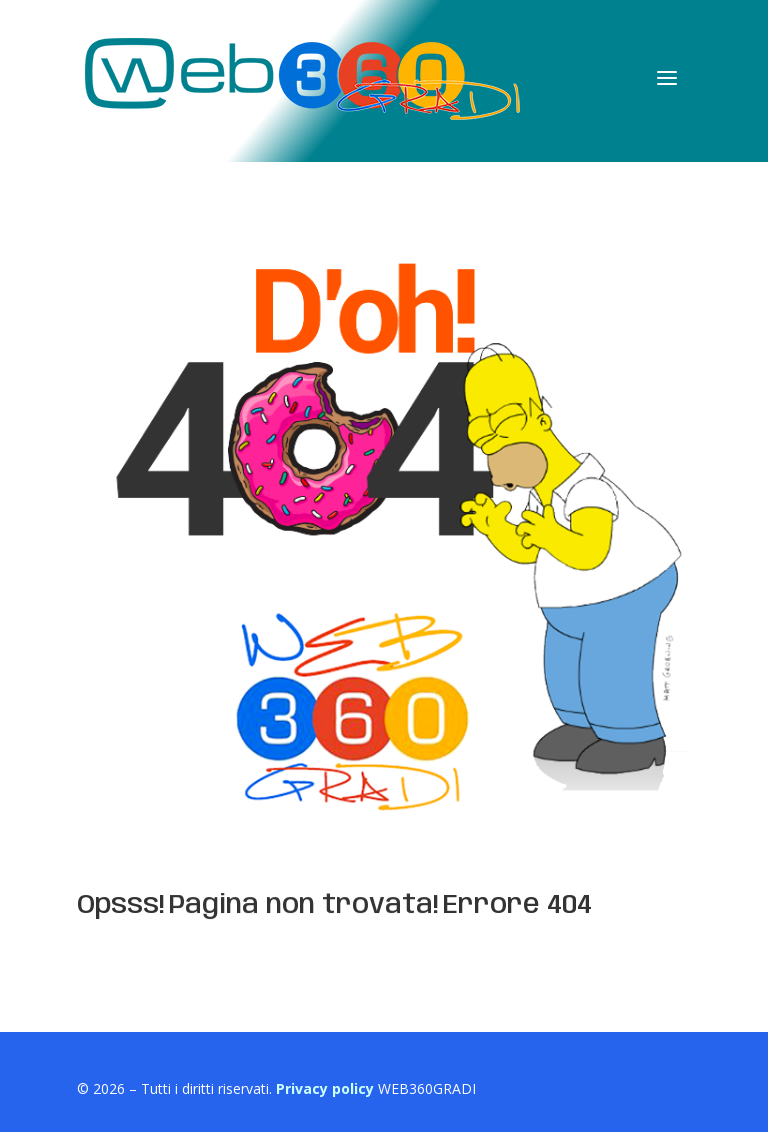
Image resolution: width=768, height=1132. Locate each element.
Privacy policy (325, 1088)
